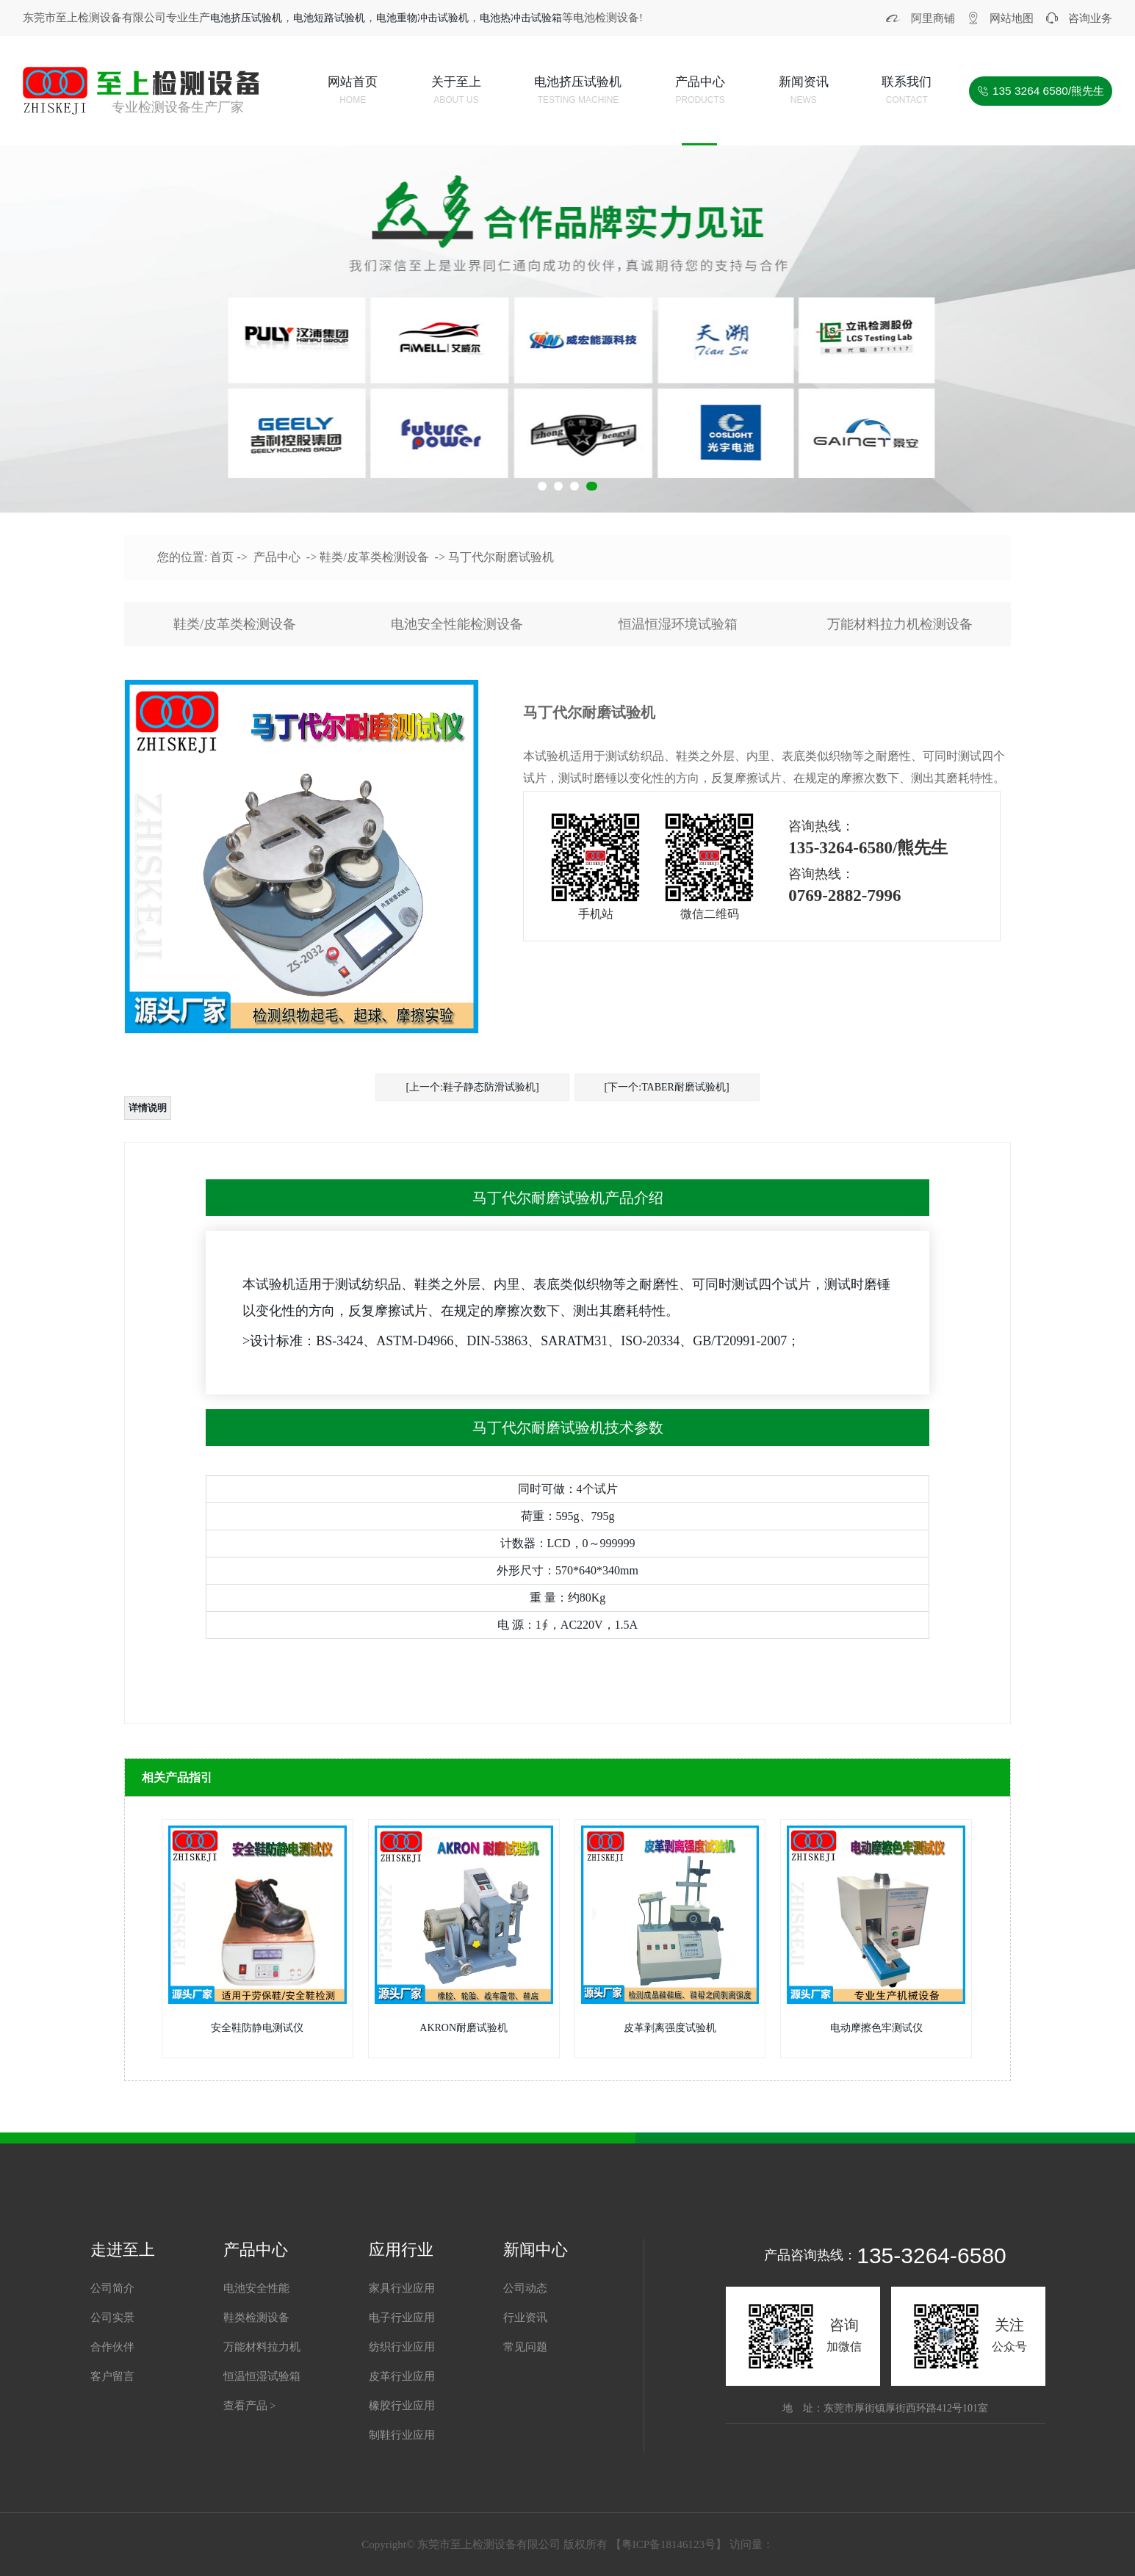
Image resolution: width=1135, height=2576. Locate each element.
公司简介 (112, 2288)
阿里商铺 (933, 18)
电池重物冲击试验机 (422, 17)
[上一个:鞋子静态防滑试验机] (472, 1087)
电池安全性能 (256, 2288)
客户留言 (112, 2376)
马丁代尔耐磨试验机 (501, 557)
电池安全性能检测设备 (457, 624)
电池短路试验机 (329, 17)
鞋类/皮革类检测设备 (374, 557)
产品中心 (700, 92)
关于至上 (456, 92)
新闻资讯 (804, 92)
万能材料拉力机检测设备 (900, 624)
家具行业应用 (402, 2288)
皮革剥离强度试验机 (670, 2027)
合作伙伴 (112, 2347)
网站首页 (353, 92)
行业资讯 (525, 2317)
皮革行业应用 (402, 2376)
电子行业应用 (402, 2317)
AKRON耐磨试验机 (463, 2027)
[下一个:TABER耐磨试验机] (667, 1087)
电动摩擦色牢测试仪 (876, 2027)
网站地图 (1012, 18)
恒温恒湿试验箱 (261, 2376)
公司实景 (112, 2317)
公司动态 (525, 2288)
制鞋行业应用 (402, 2435)
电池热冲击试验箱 (521, 17)
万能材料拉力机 (261, 2347)
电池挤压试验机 (246, 17)
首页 (222, 557)
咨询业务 (1090, 18)
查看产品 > (249, 2406)
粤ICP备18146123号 (668, 2544)
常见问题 (525, 2347)
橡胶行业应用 (402, 2406)
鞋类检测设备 (256, 2317)
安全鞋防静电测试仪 (257, 2027)
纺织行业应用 (402, 2347)
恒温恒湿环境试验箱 (678, 624)
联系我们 (907, 92)
